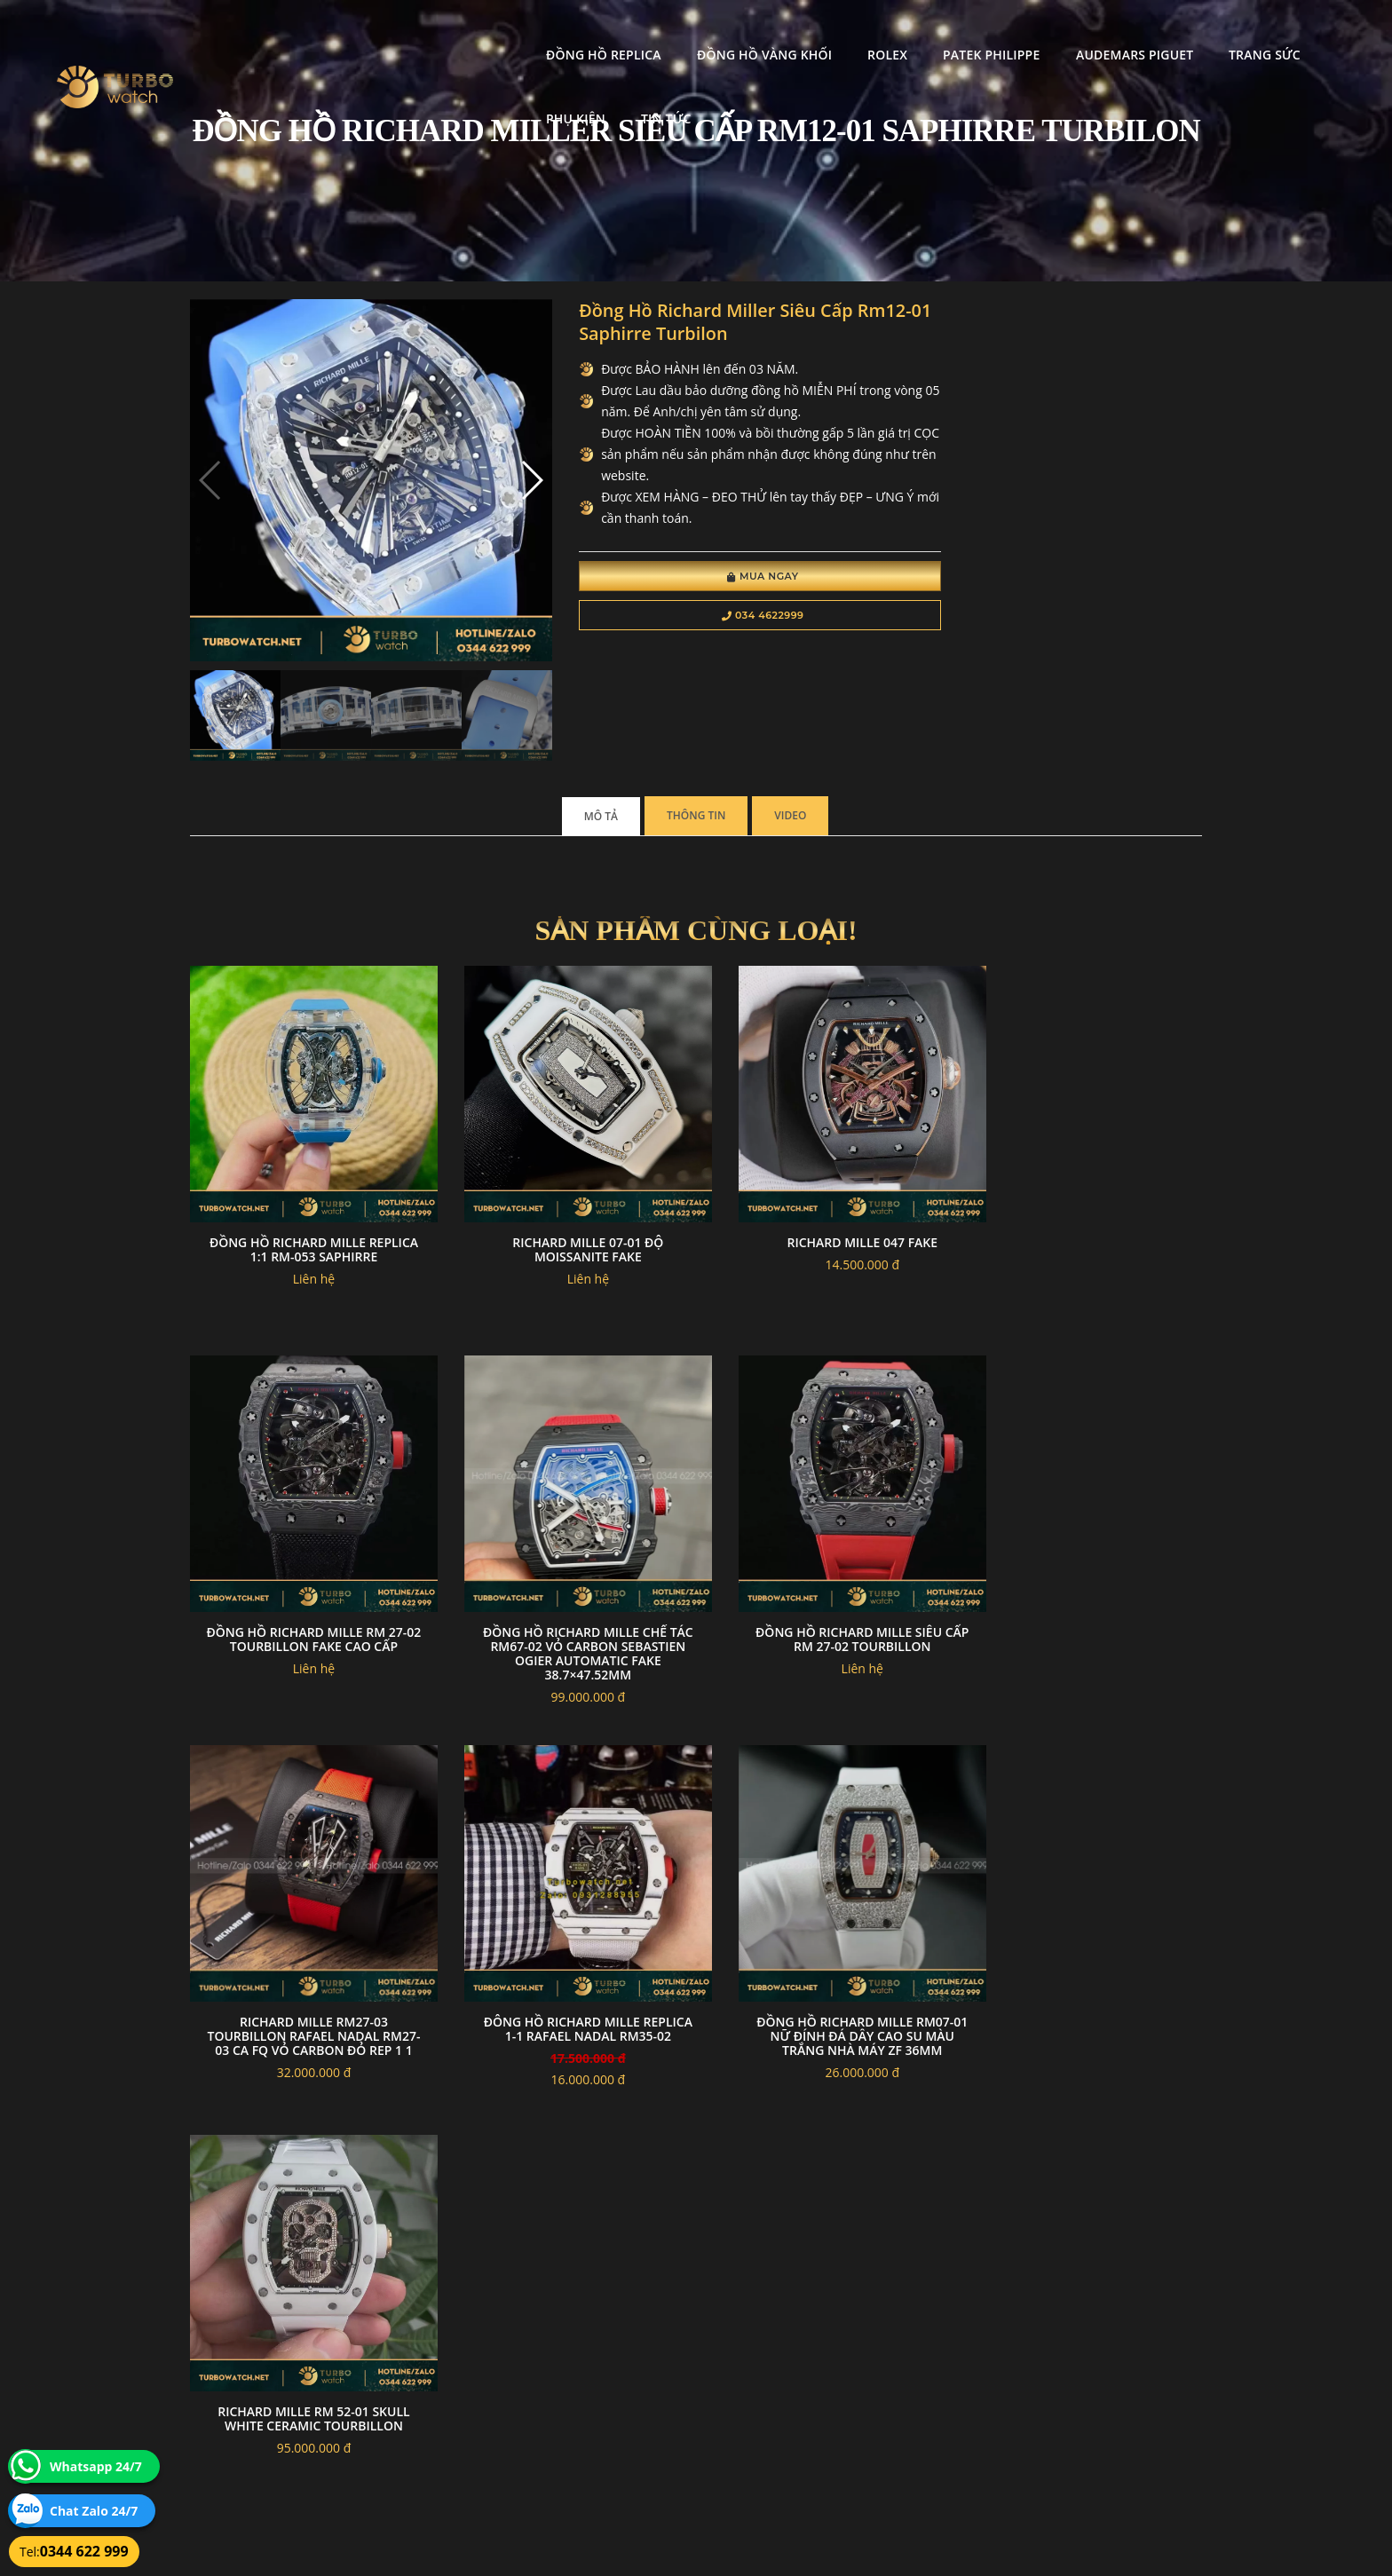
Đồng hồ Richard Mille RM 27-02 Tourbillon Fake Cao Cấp (1085, 1204)
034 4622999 (720, 618)
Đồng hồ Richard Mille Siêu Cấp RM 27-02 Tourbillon (566, 1578)
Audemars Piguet (987, 31)
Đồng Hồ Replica (457, 31)
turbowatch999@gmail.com (291, 2415)
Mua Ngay (720, 579)
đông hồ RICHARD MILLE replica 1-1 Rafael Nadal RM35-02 (1086, 1585)
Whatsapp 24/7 (96, 2466)
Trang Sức (1118, 31)
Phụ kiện (1219, 31)
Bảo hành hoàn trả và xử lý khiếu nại (830, 2352)
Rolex (741, 31)
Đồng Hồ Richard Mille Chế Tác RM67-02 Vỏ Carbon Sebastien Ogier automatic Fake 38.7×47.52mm (307, 1593)
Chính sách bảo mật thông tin (609, 2352)
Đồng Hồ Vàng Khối (617, 31)
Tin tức (1309, 31)
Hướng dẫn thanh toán (592, 2374)
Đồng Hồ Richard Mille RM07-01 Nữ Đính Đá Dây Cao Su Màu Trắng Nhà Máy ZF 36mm (306, 1961)
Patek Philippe (844, 31)
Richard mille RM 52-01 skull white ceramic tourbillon (566, 1954)
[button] (503, 468)
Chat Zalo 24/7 (94, 2510)
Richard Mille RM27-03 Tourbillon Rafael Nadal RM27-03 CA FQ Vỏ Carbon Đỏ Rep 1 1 (826, 1593)
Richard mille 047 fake (825, 1197)
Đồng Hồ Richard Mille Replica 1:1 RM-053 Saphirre (307, 1204)
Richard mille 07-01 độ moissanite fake (566, 1204)
